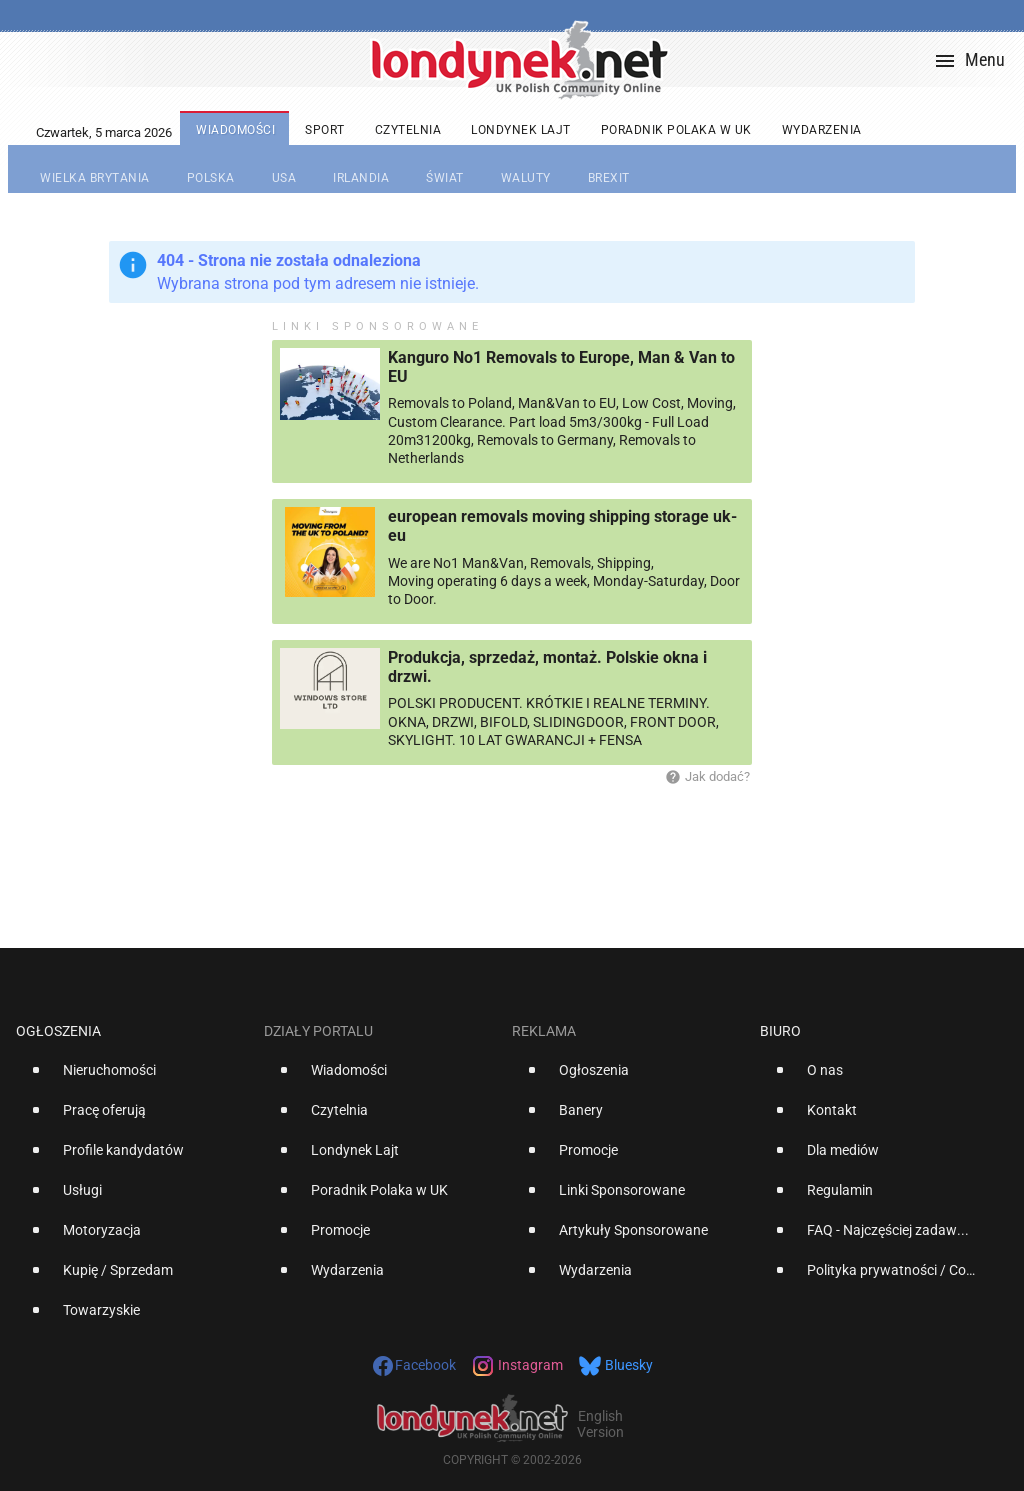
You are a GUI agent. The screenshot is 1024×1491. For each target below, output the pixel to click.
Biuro (780, 1031)
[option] (132, 1078)
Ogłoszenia (58, 1031)
